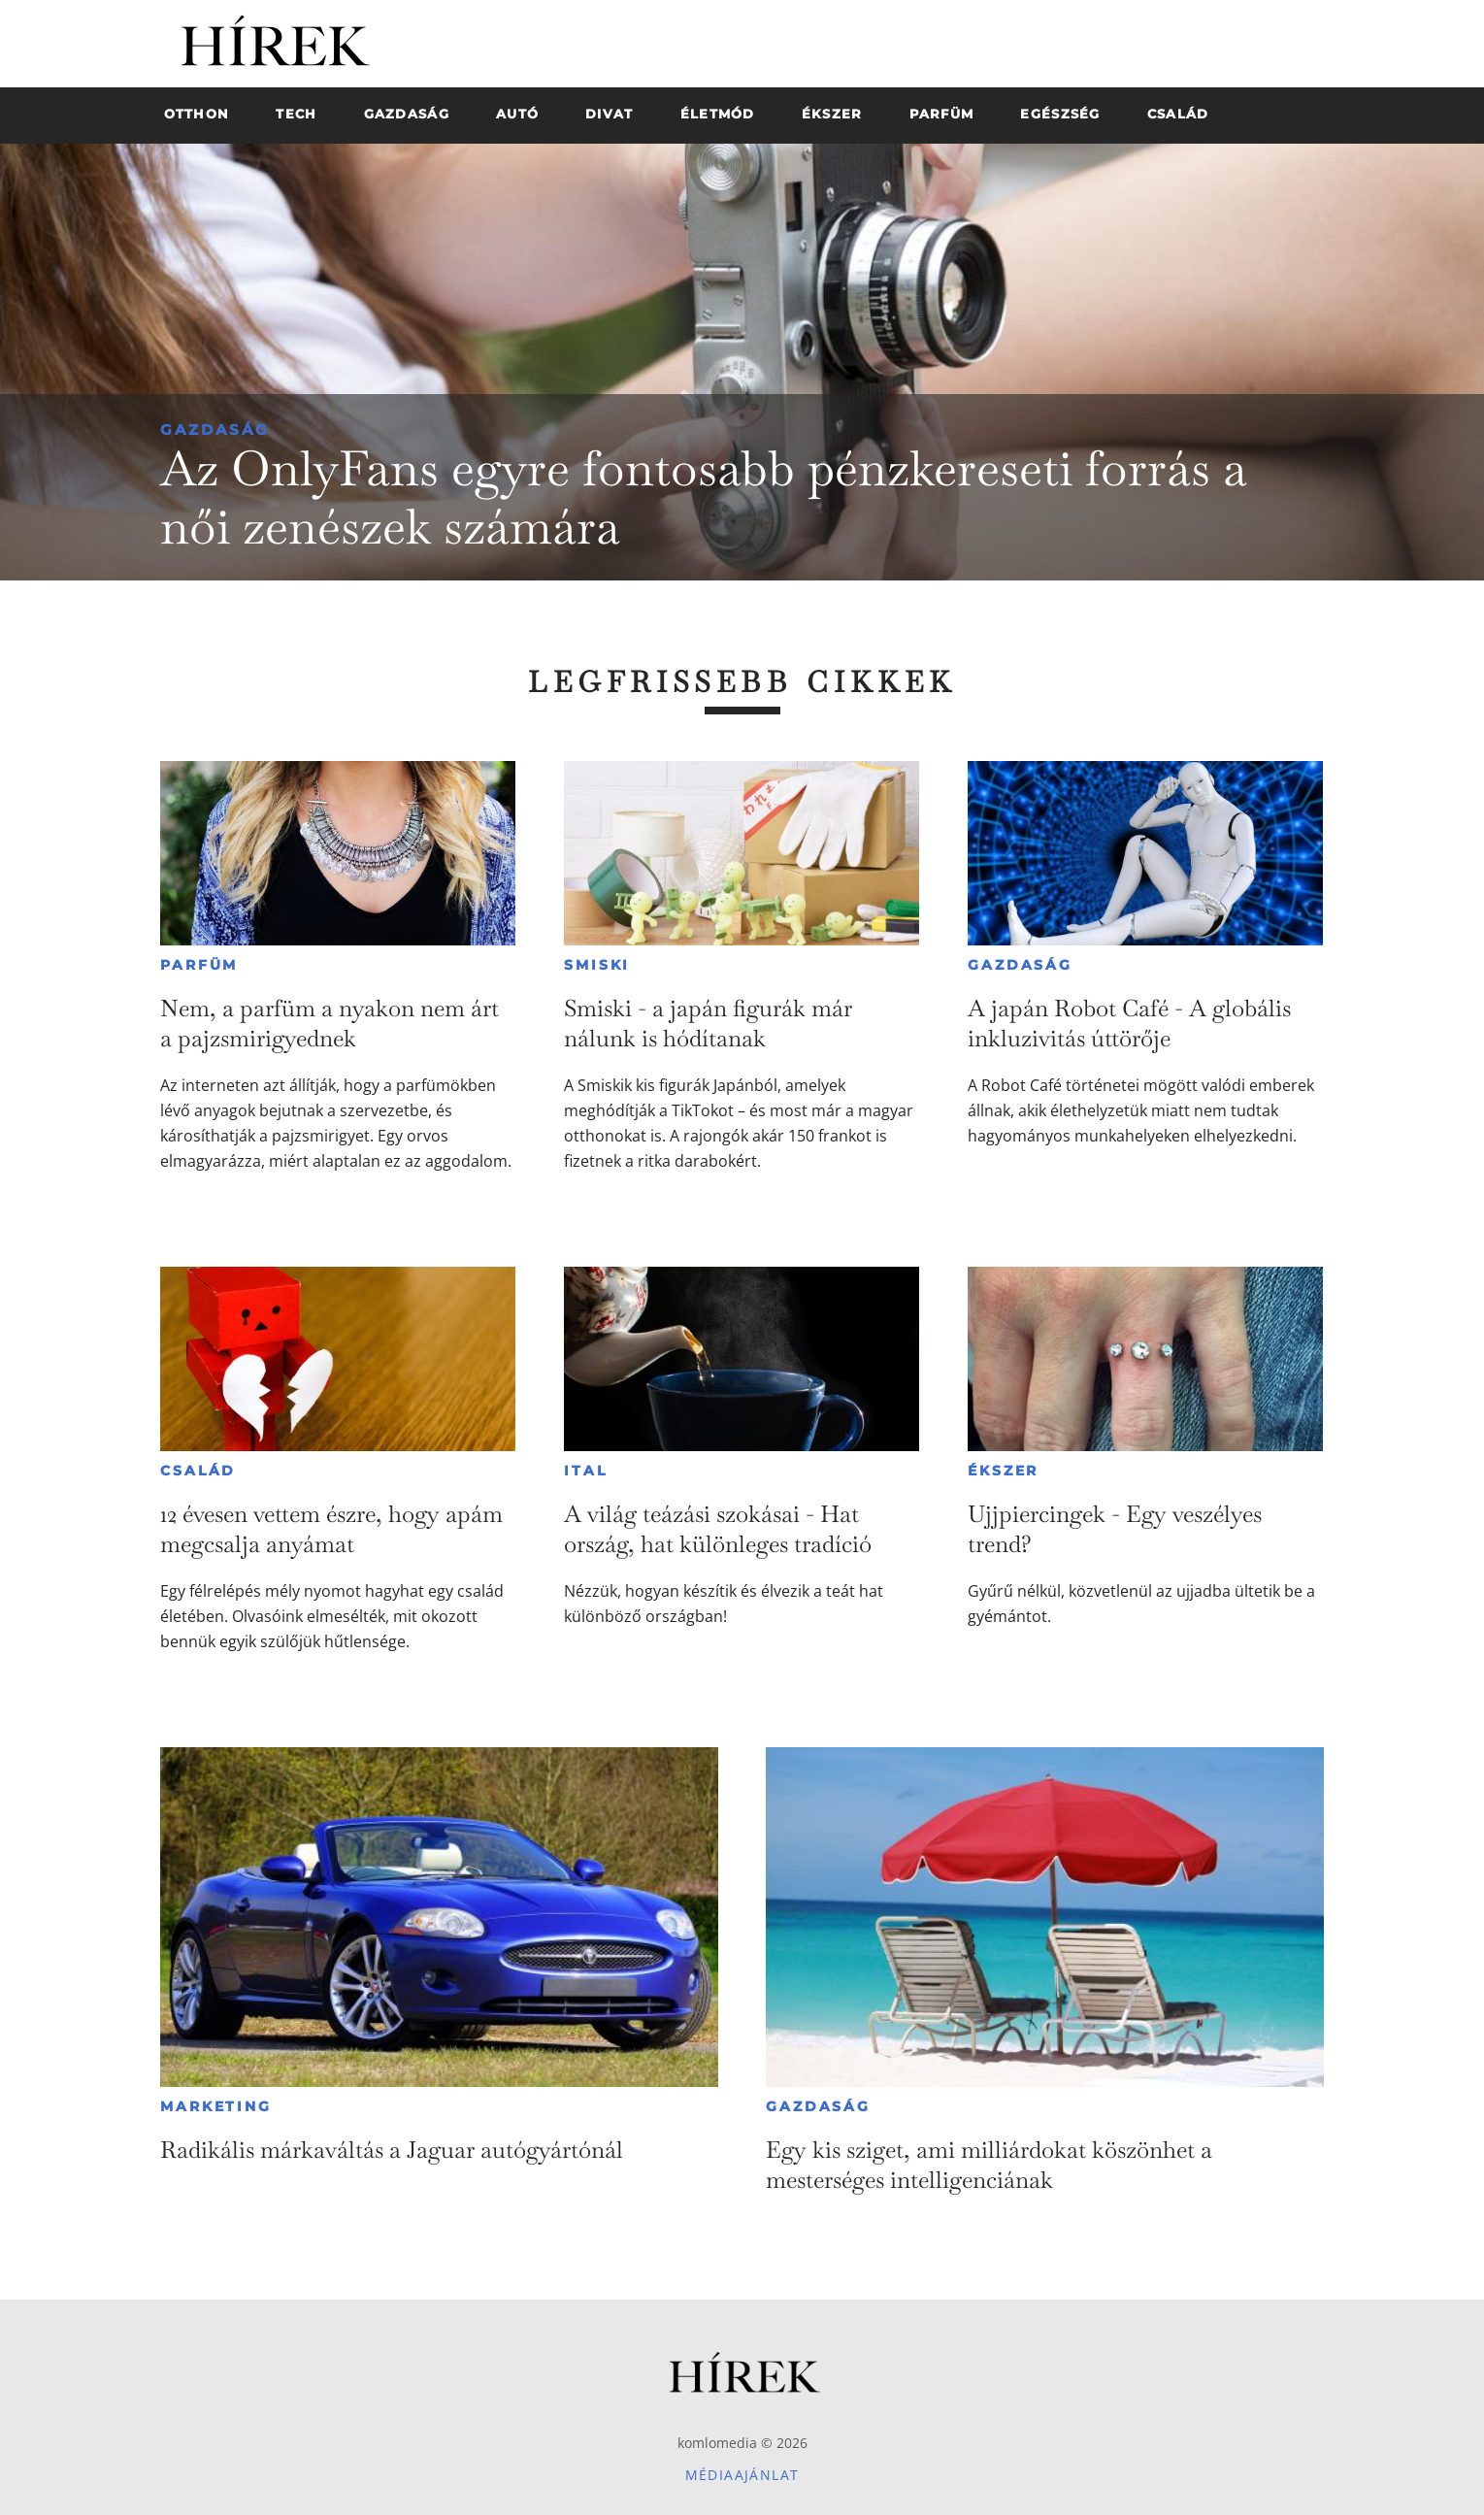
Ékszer (1003, 1470)
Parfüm (199, 965)
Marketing (215, 2106)
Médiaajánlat (742, 2474)
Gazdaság (215, 429)
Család (198, 1470)
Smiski (597, 965)
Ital (585, 1470)
